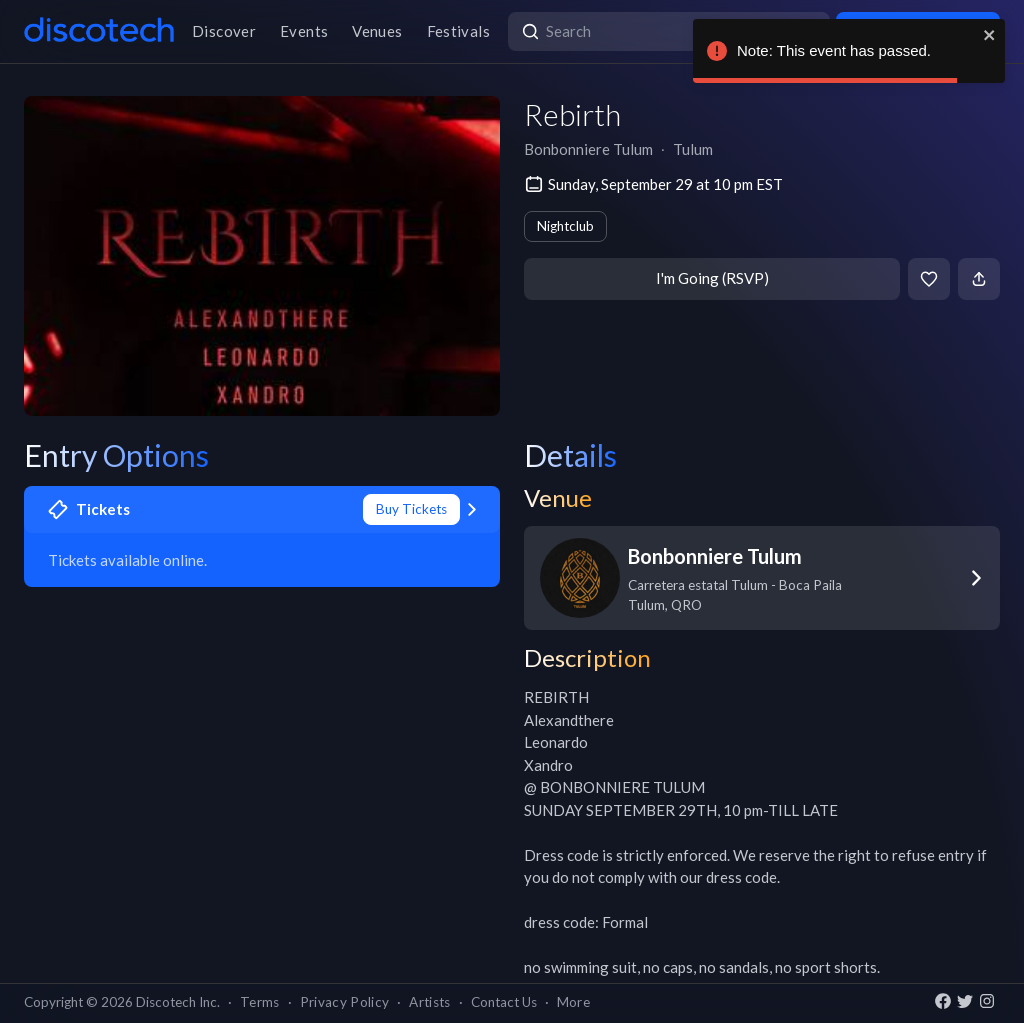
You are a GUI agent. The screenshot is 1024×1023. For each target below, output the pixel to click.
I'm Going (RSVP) (712, 278)
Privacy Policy (345, 1002)
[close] (990, 35)
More (573, 1002)
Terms (260, 1002)
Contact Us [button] (504, 1002)
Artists (429, 1002)
